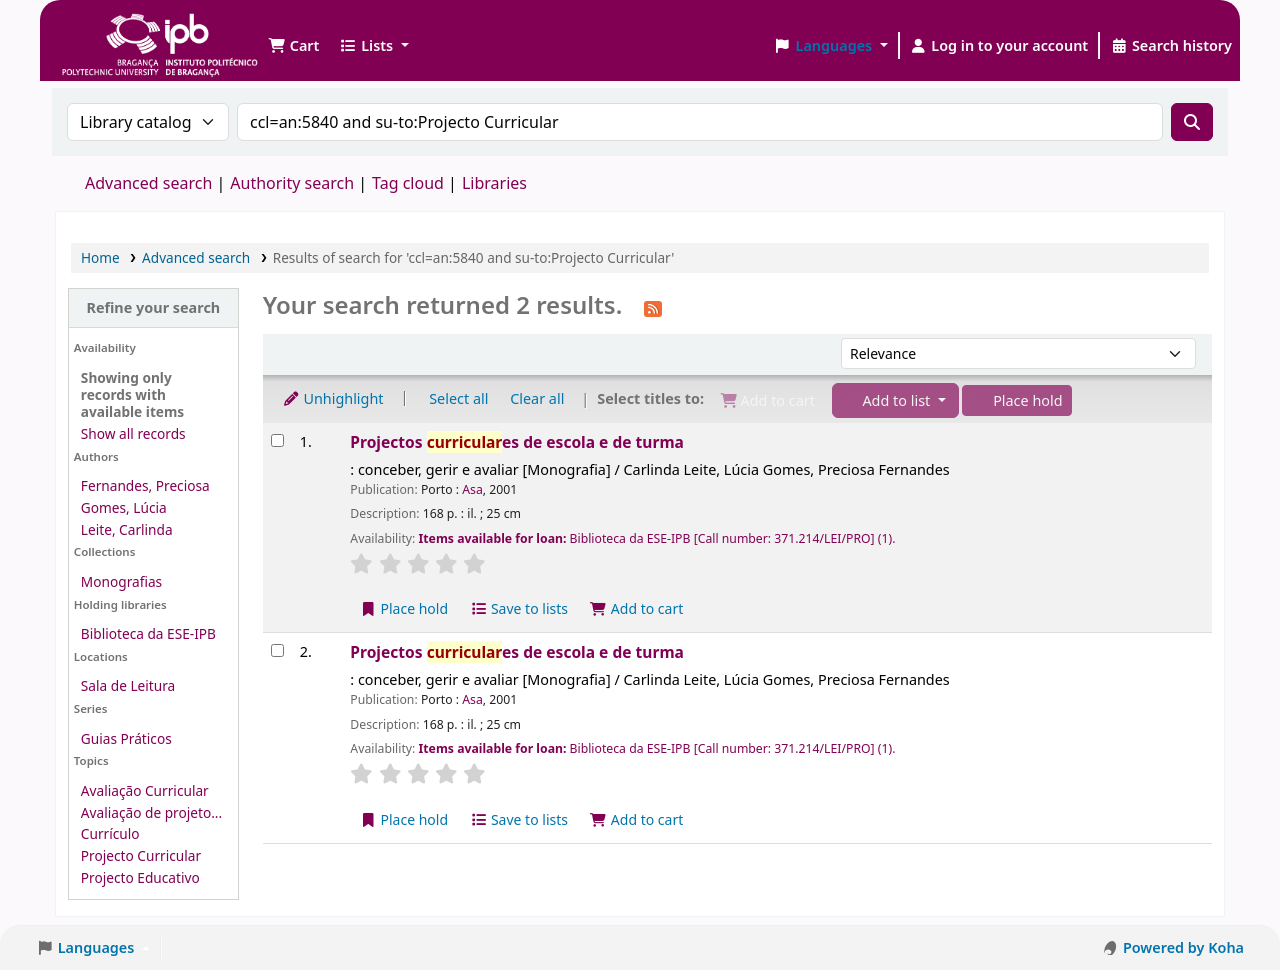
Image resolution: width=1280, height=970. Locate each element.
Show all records (133, 433)
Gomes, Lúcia (124, 507)
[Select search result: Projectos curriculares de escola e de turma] (277, 440)
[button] (293, 46)
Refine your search (153, 307)
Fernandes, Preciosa (145, 485)
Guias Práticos (126, 738)
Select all (458, 398)
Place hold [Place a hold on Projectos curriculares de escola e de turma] (403, 608)
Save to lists (519, 608)
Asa (472, 489)
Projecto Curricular (141, 855)
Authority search (292, 183)
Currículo (110, 833)
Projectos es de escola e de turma (517, 442)
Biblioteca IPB (110, 30)
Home (100, 257)
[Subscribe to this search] (653, 307)
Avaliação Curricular (145, 790)
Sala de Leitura (128, 685)
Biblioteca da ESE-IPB (148, 633)
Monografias (121, 581)
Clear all (537, 398)
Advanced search (148, 183)
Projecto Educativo (140, 877)
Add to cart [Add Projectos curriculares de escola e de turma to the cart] (637, 608)
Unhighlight (333, 398)
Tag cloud (408, 183)
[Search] (1192, 122)
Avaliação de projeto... (151, 812)
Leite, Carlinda (127, 529)
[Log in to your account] (999, 46)
